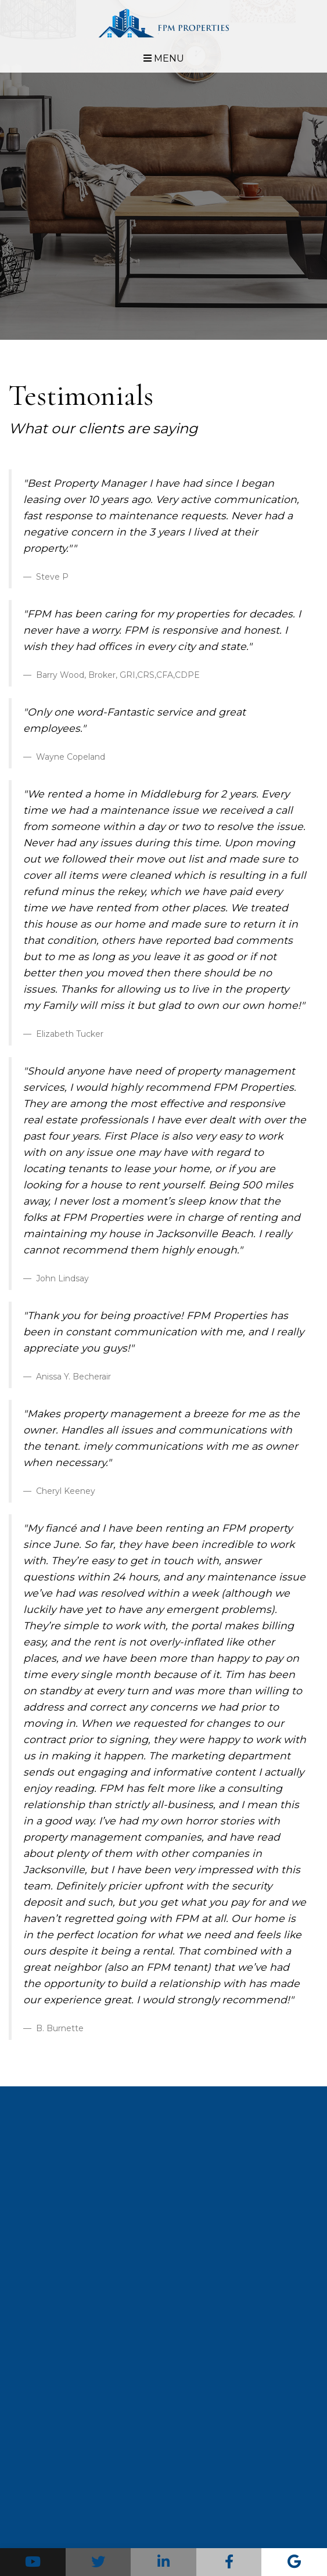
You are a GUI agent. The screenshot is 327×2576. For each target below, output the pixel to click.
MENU (163, 58)
